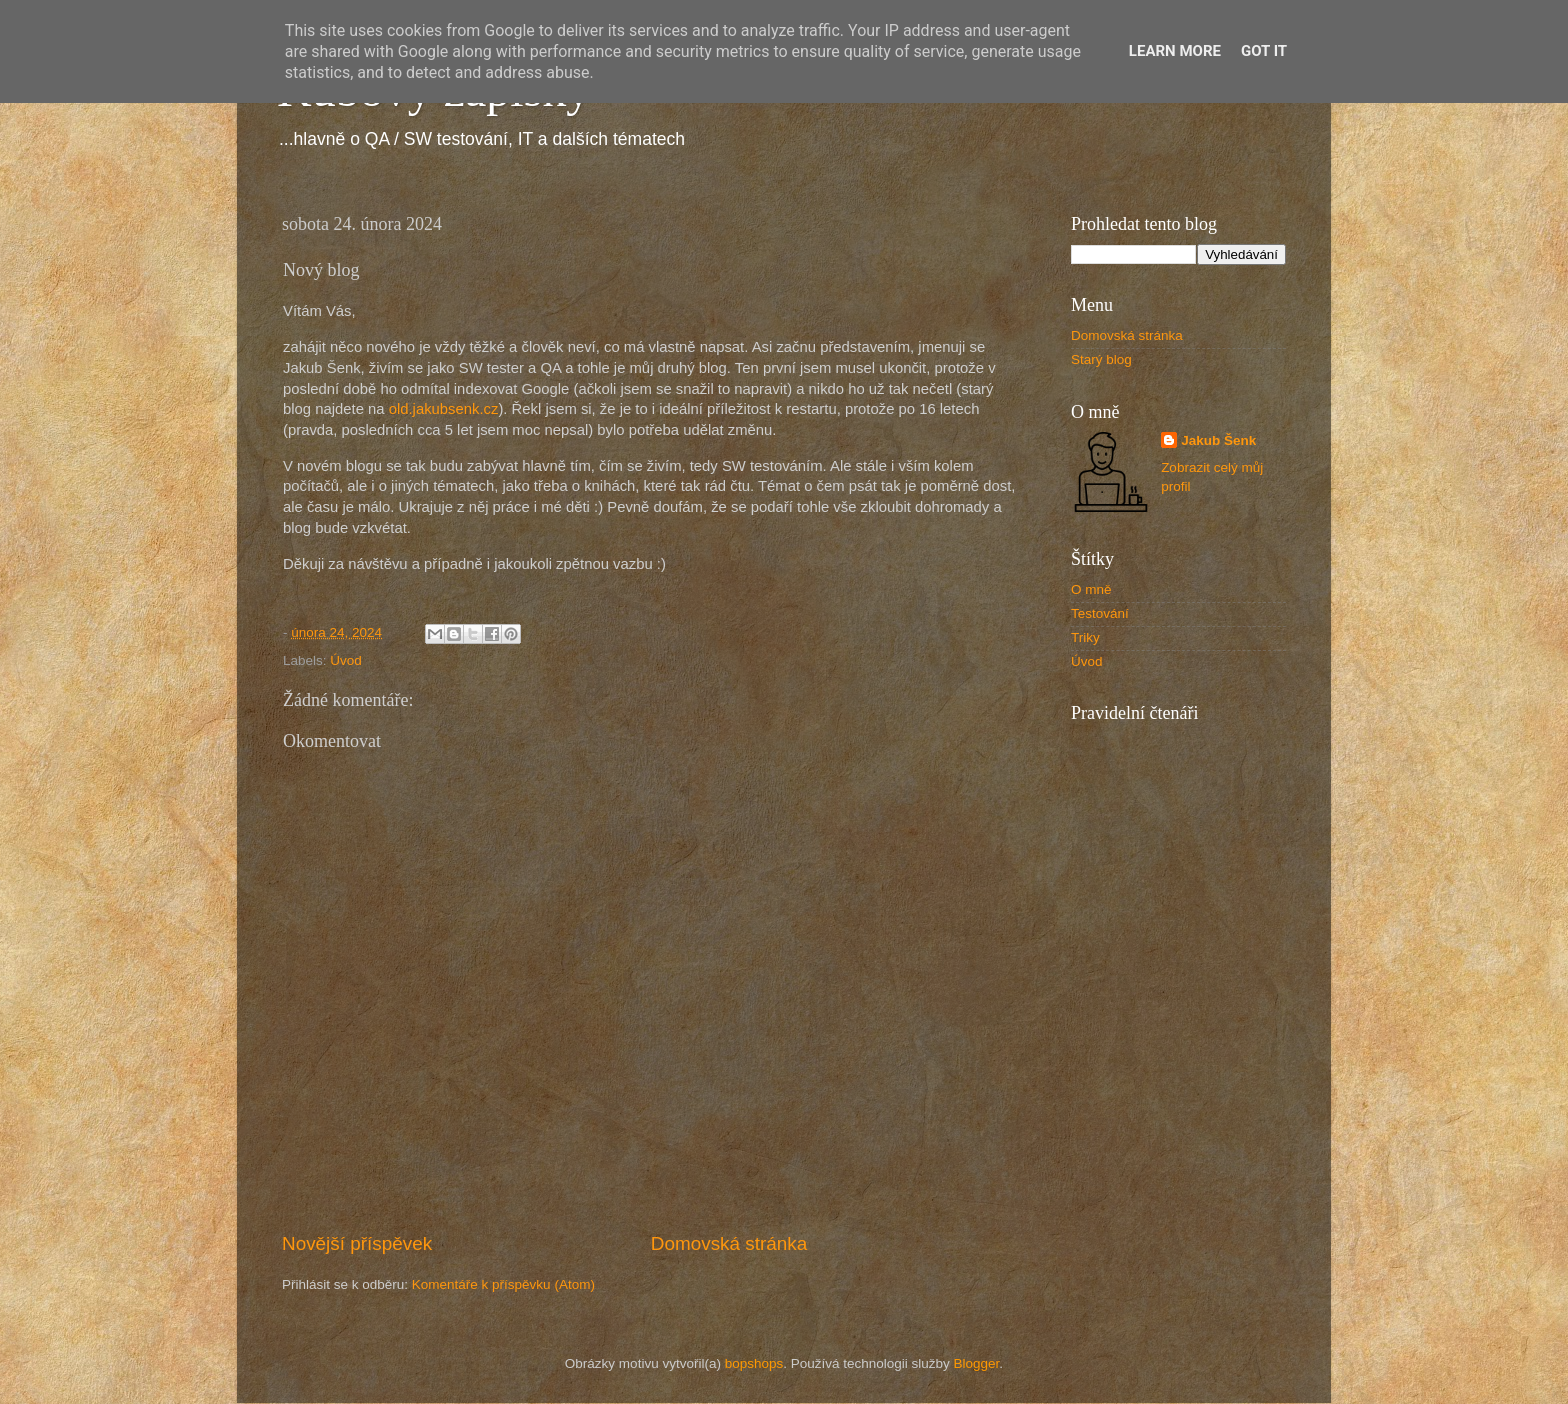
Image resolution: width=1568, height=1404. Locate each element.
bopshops (754, 1363)
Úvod (346, 660)
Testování (1100, 613)
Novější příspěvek (357, 1243)
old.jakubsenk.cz (444, 409)
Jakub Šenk (1218, 440)
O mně (1091, 589)
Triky (1085, 637)
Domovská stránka (729, 1243)
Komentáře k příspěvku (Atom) (503, 1284)
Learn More (1175, 51)
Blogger (977, 1363)
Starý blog (1101, 359)
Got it (1264, 51)
